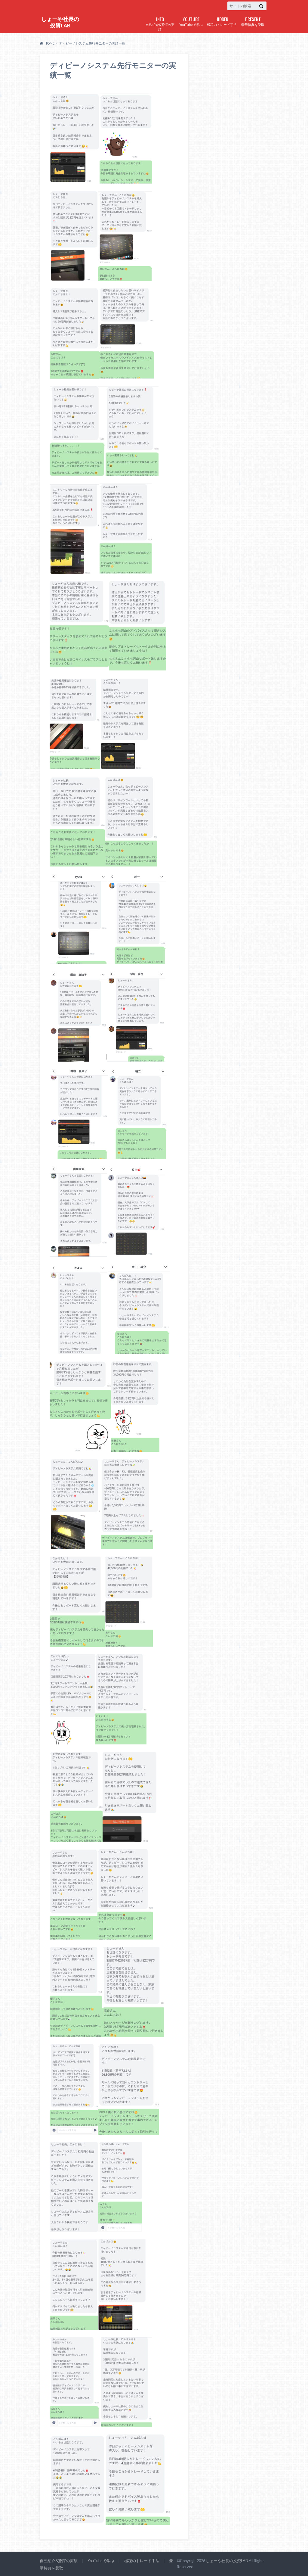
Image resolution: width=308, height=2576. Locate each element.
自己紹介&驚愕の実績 (159, 23)
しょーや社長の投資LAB (60, 22)
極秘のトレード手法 (221, 21)
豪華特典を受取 (252, 21)
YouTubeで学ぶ (190, 21)
